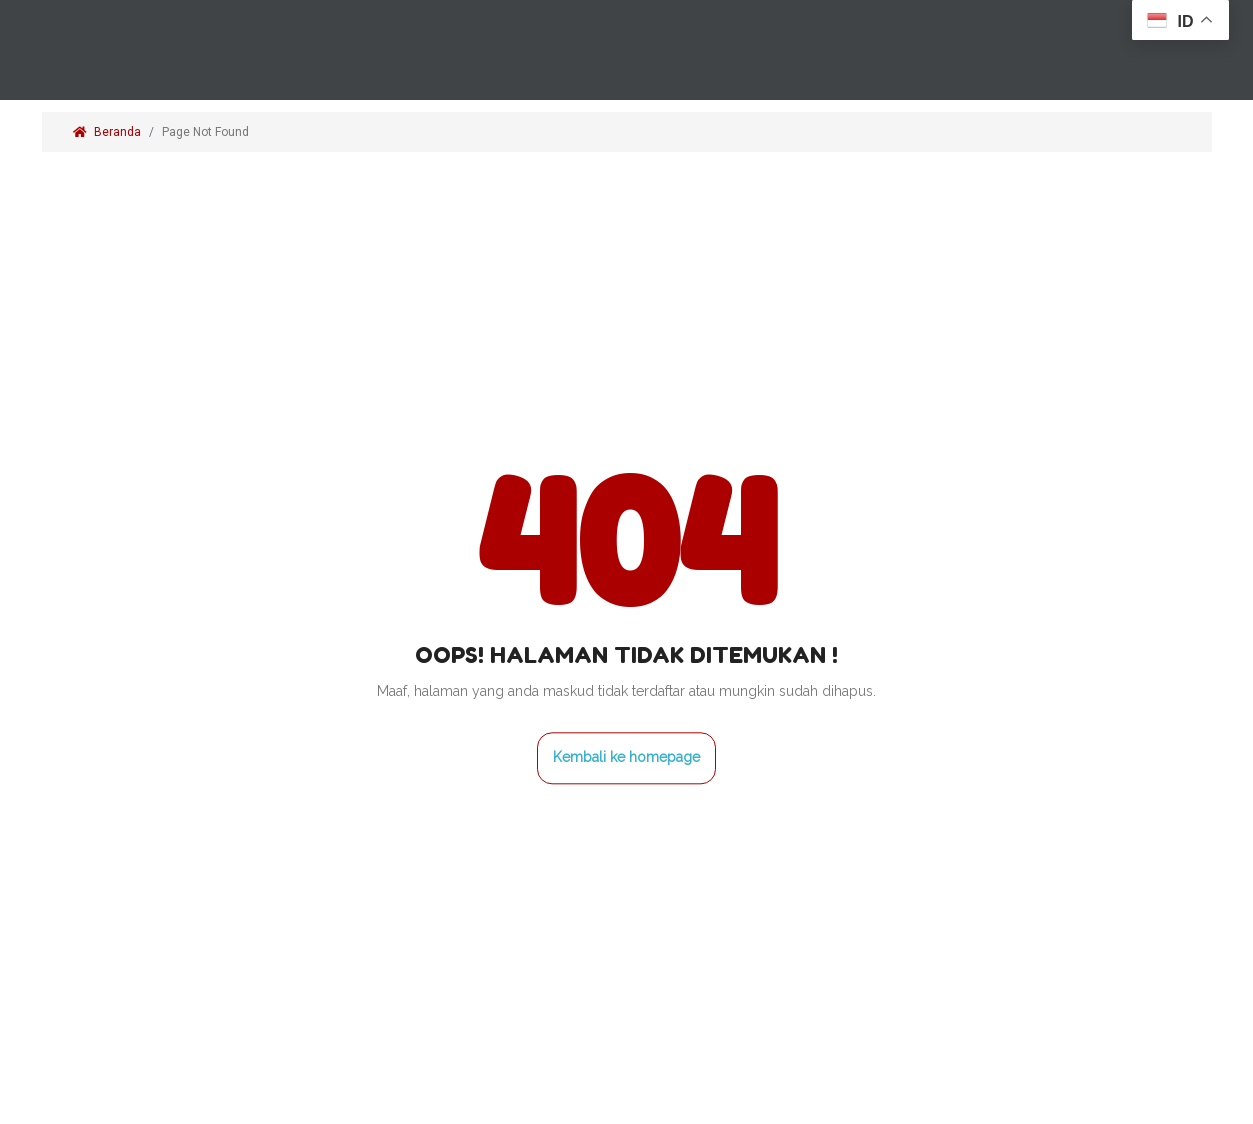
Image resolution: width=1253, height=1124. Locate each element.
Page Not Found (207, 132)
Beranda (107, 132)
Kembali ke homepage (626, 758)
